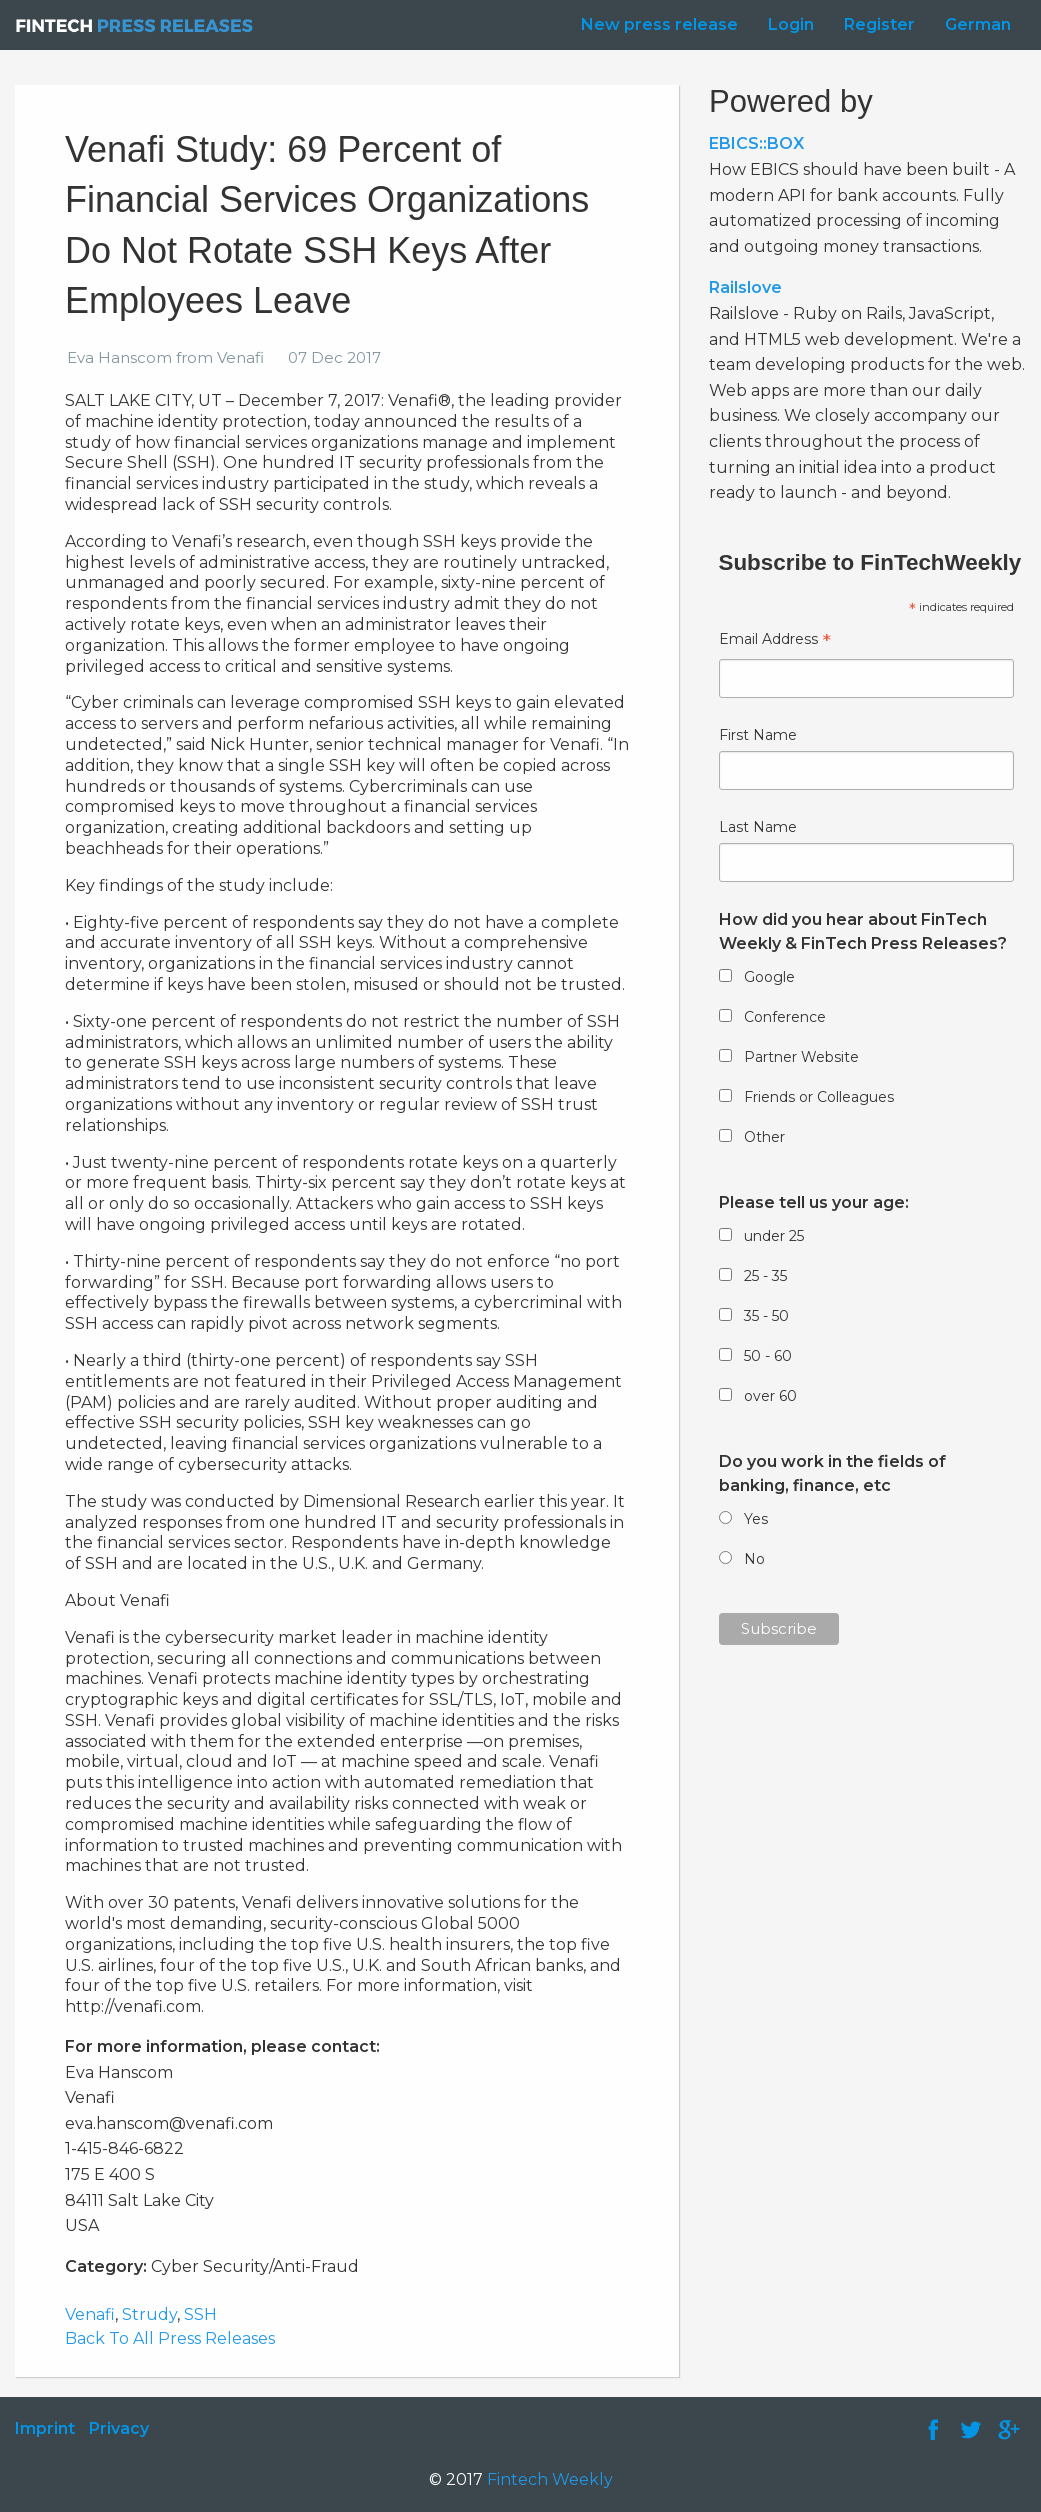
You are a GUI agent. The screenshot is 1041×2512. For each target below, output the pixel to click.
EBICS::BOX (756, 143)
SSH (200, 2314)
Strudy (149, 2314)
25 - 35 (765, 1276)
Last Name (758, 827)
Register (879, 24)
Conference (785, 1017)
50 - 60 (768, 1356)
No (754, 1559)
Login (791, 24)
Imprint (45, 2428)
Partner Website (801, 1057)
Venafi (90, 2314)
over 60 (770, 1396)
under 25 (774, 1236)
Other (764, 1137)
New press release (659, 24)
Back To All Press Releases (170, 2338)
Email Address (775, 641)
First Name (758, 735)
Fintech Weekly (550, 2479)
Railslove (745, 287)
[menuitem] (654, 25)
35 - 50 (766, 1316)
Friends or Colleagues (819, 1097)
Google (769, 977)
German (978, 24)
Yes (756, 1519)
